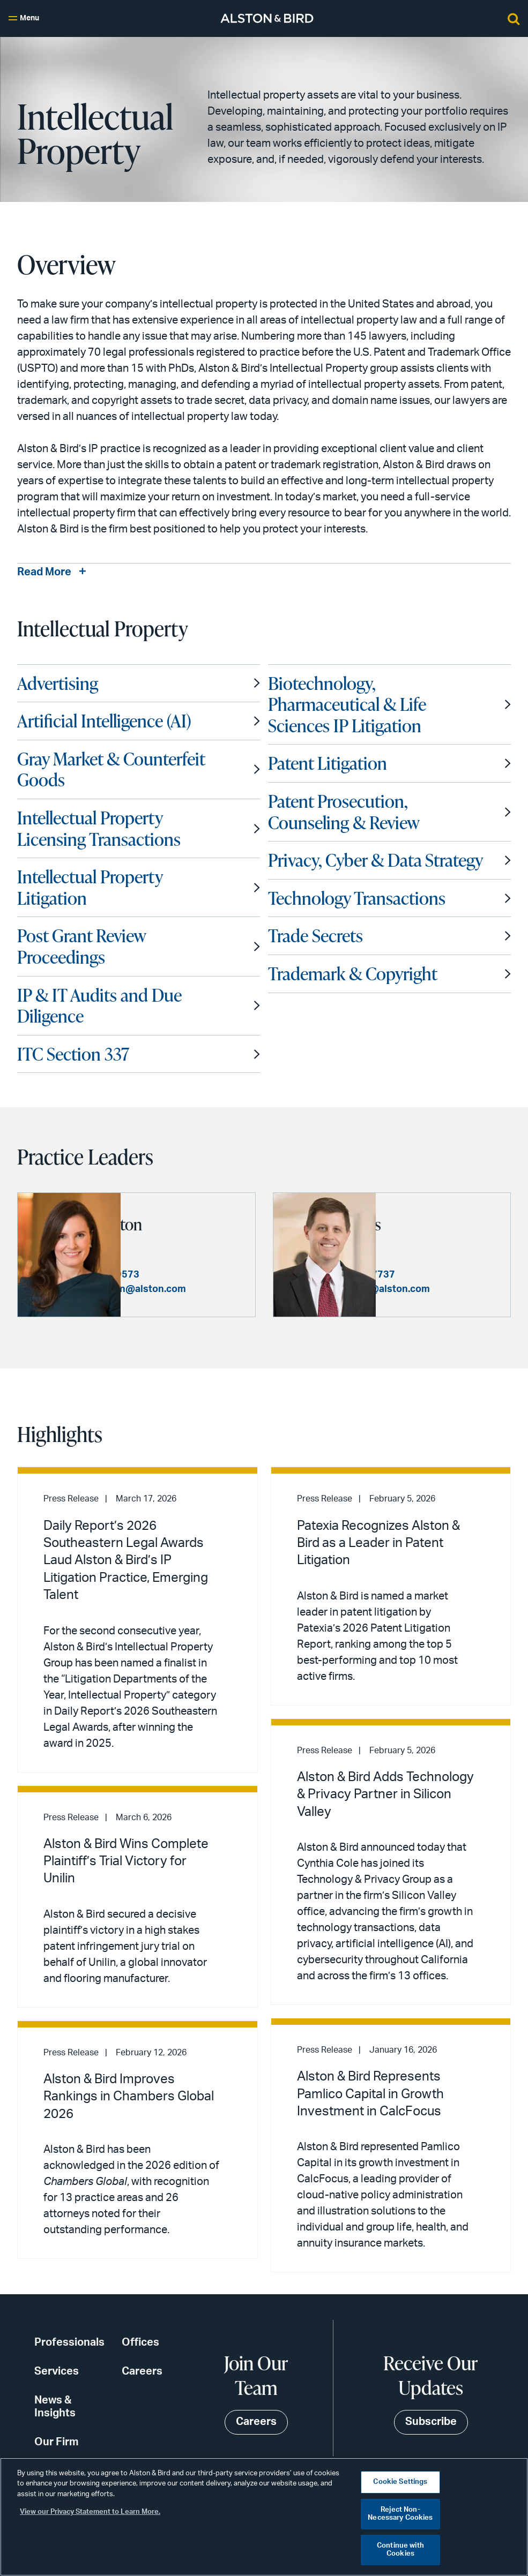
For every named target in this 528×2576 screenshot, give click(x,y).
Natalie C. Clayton (161, 1223)
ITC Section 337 (73, 1054)
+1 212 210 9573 (204, 1284)
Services (56, 2381)
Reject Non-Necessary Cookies (400, 2514)
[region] (264, 2517)
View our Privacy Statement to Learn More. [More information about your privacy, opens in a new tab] (90, 2512)
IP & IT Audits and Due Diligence (99, 1006)
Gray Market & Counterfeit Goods (111, 770)
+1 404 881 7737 (460, 1274)
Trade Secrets (315, 935)
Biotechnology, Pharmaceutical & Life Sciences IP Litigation (347, 704)
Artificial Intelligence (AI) (104, 721)
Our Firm (56, 2452)
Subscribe (431, 2432)
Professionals (69, 2352)
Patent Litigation (327, 763)
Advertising (57, 683)
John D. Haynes (435, 1223)
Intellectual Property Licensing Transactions (99, 829)
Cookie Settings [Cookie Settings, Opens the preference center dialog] (400, 2482)
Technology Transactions (356, 898)
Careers (142, 2381)
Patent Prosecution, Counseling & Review (344, 812)
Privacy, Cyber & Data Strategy (375, 860)
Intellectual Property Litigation (89, 888)
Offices (140, 2352)
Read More (44, 572)
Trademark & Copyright (352, 974)
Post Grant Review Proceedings (81, 946)
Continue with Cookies (400, 2550)
